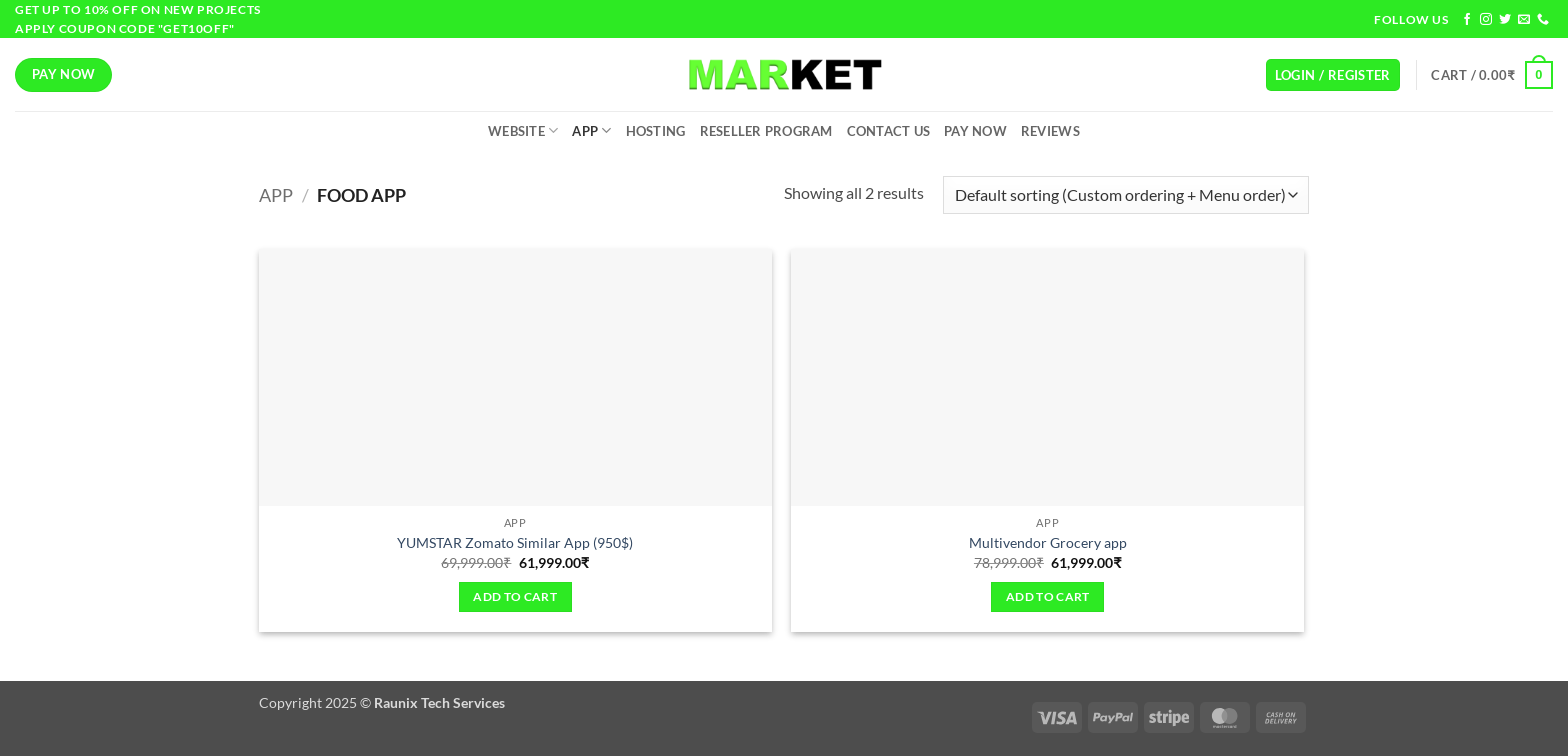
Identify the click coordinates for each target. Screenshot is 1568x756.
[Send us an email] (1524, 20)
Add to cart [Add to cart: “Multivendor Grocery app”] (1048, 596)
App (591, 130)
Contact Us (889, 131)
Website (523, 130)
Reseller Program (766, 131)
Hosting (656, 131)
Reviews (1050, 131)
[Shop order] (1126, 195)
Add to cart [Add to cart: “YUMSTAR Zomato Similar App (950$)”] (515, 596)
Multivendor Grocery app (1048, 542)
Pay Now (975, 131)
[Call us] (1543, 20)
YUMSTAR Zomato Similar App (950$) (515, 542)
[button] (1333, 75)
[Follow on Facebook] (1467, 20)
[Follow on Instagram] (1486, 20)
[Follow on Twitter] (1505, 20)
